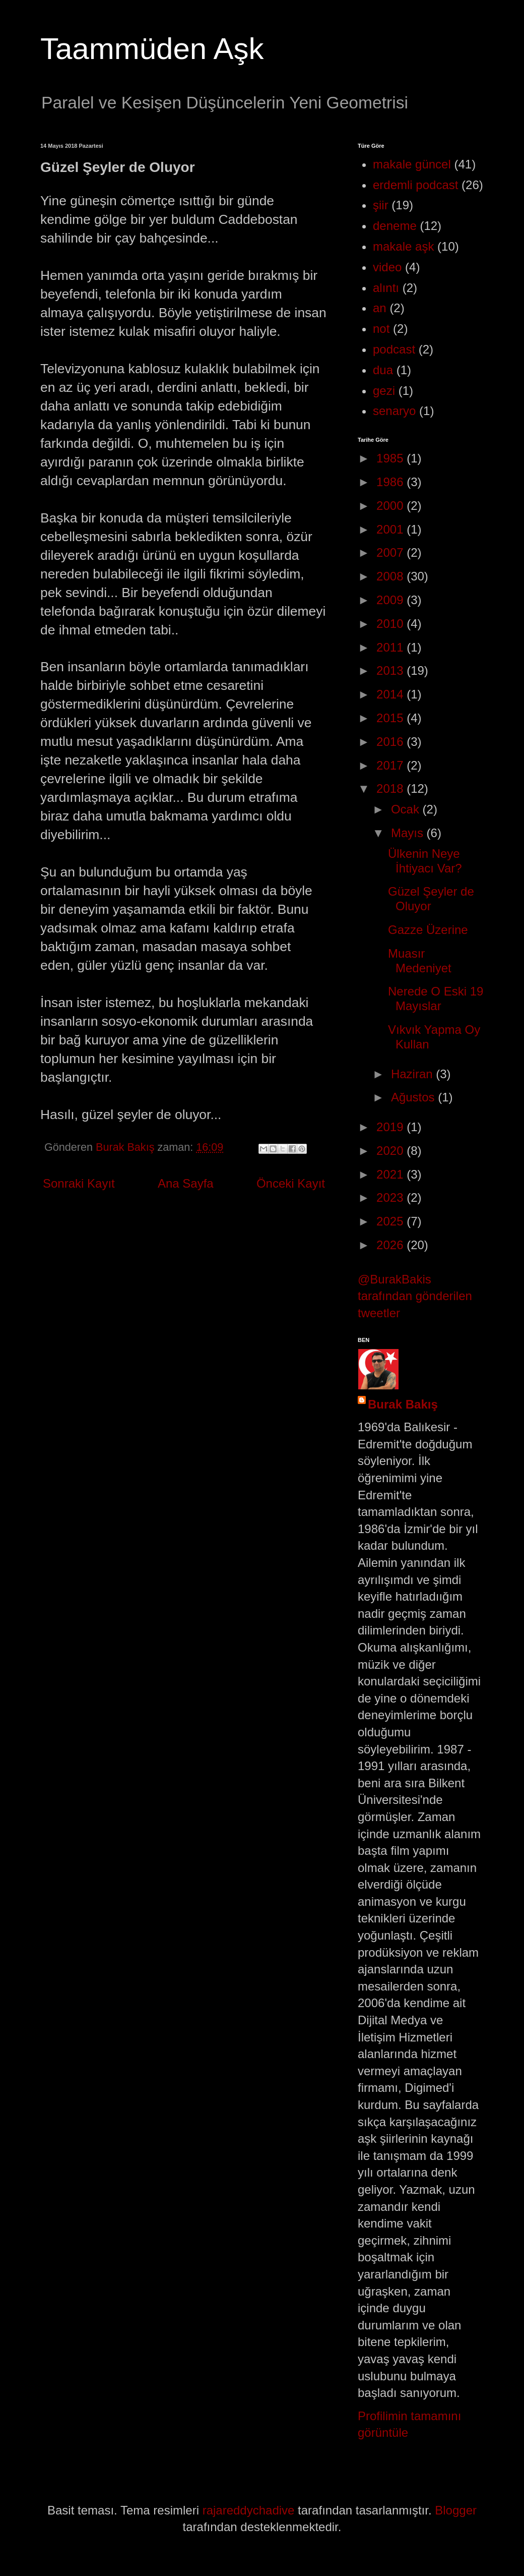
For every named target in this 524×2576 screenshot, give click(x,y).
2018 (391, 788)
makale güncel (412, 164)
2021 (391, 1174)
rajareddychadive (249, 2510)
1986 (391, 482)
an (379, 308)
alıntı (386, 288)
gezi (384, 390)
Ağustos (414, 1097)
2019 (391, 1127)
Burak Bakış (403, 1404)
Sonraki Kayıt (79, 1183)
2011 (391, 647)
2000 (391, 505)
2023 (391, 1197)
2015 (391, 718)
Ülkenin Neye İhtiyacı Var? (425, 861)
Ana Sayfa (186, 1183)
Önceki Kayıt (290, 1183)
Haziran (413, 1074)
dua (383, 370)
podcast (394, 349)
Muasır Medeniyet (419, 961)
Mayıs (409, 833)
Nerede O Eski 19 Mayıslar (435, 998)
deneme (395, 225)
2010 (391, 623)
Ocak (407, 809)
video (387, 267)
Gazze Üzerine (428, 929)
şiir (380, 205)
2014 (391, 694)
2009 (391, 600)
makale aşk (403, 246)
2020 (391, 1150)
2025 (391, 1221)
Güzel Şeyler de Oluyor (431, 899)
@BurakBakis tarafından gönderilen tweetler (415, 1296)
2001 (391, 529)
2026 (391, 1245)
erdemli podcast (415, 185)
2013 (391, 670)
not (381, 328)
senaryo (394, 411)
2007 (391, 552)
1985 (391, 458)
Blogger (456, 2510)
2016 (391, 741)
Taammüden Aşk (152, 49)
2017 (391, 765)
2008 (391, 576)
